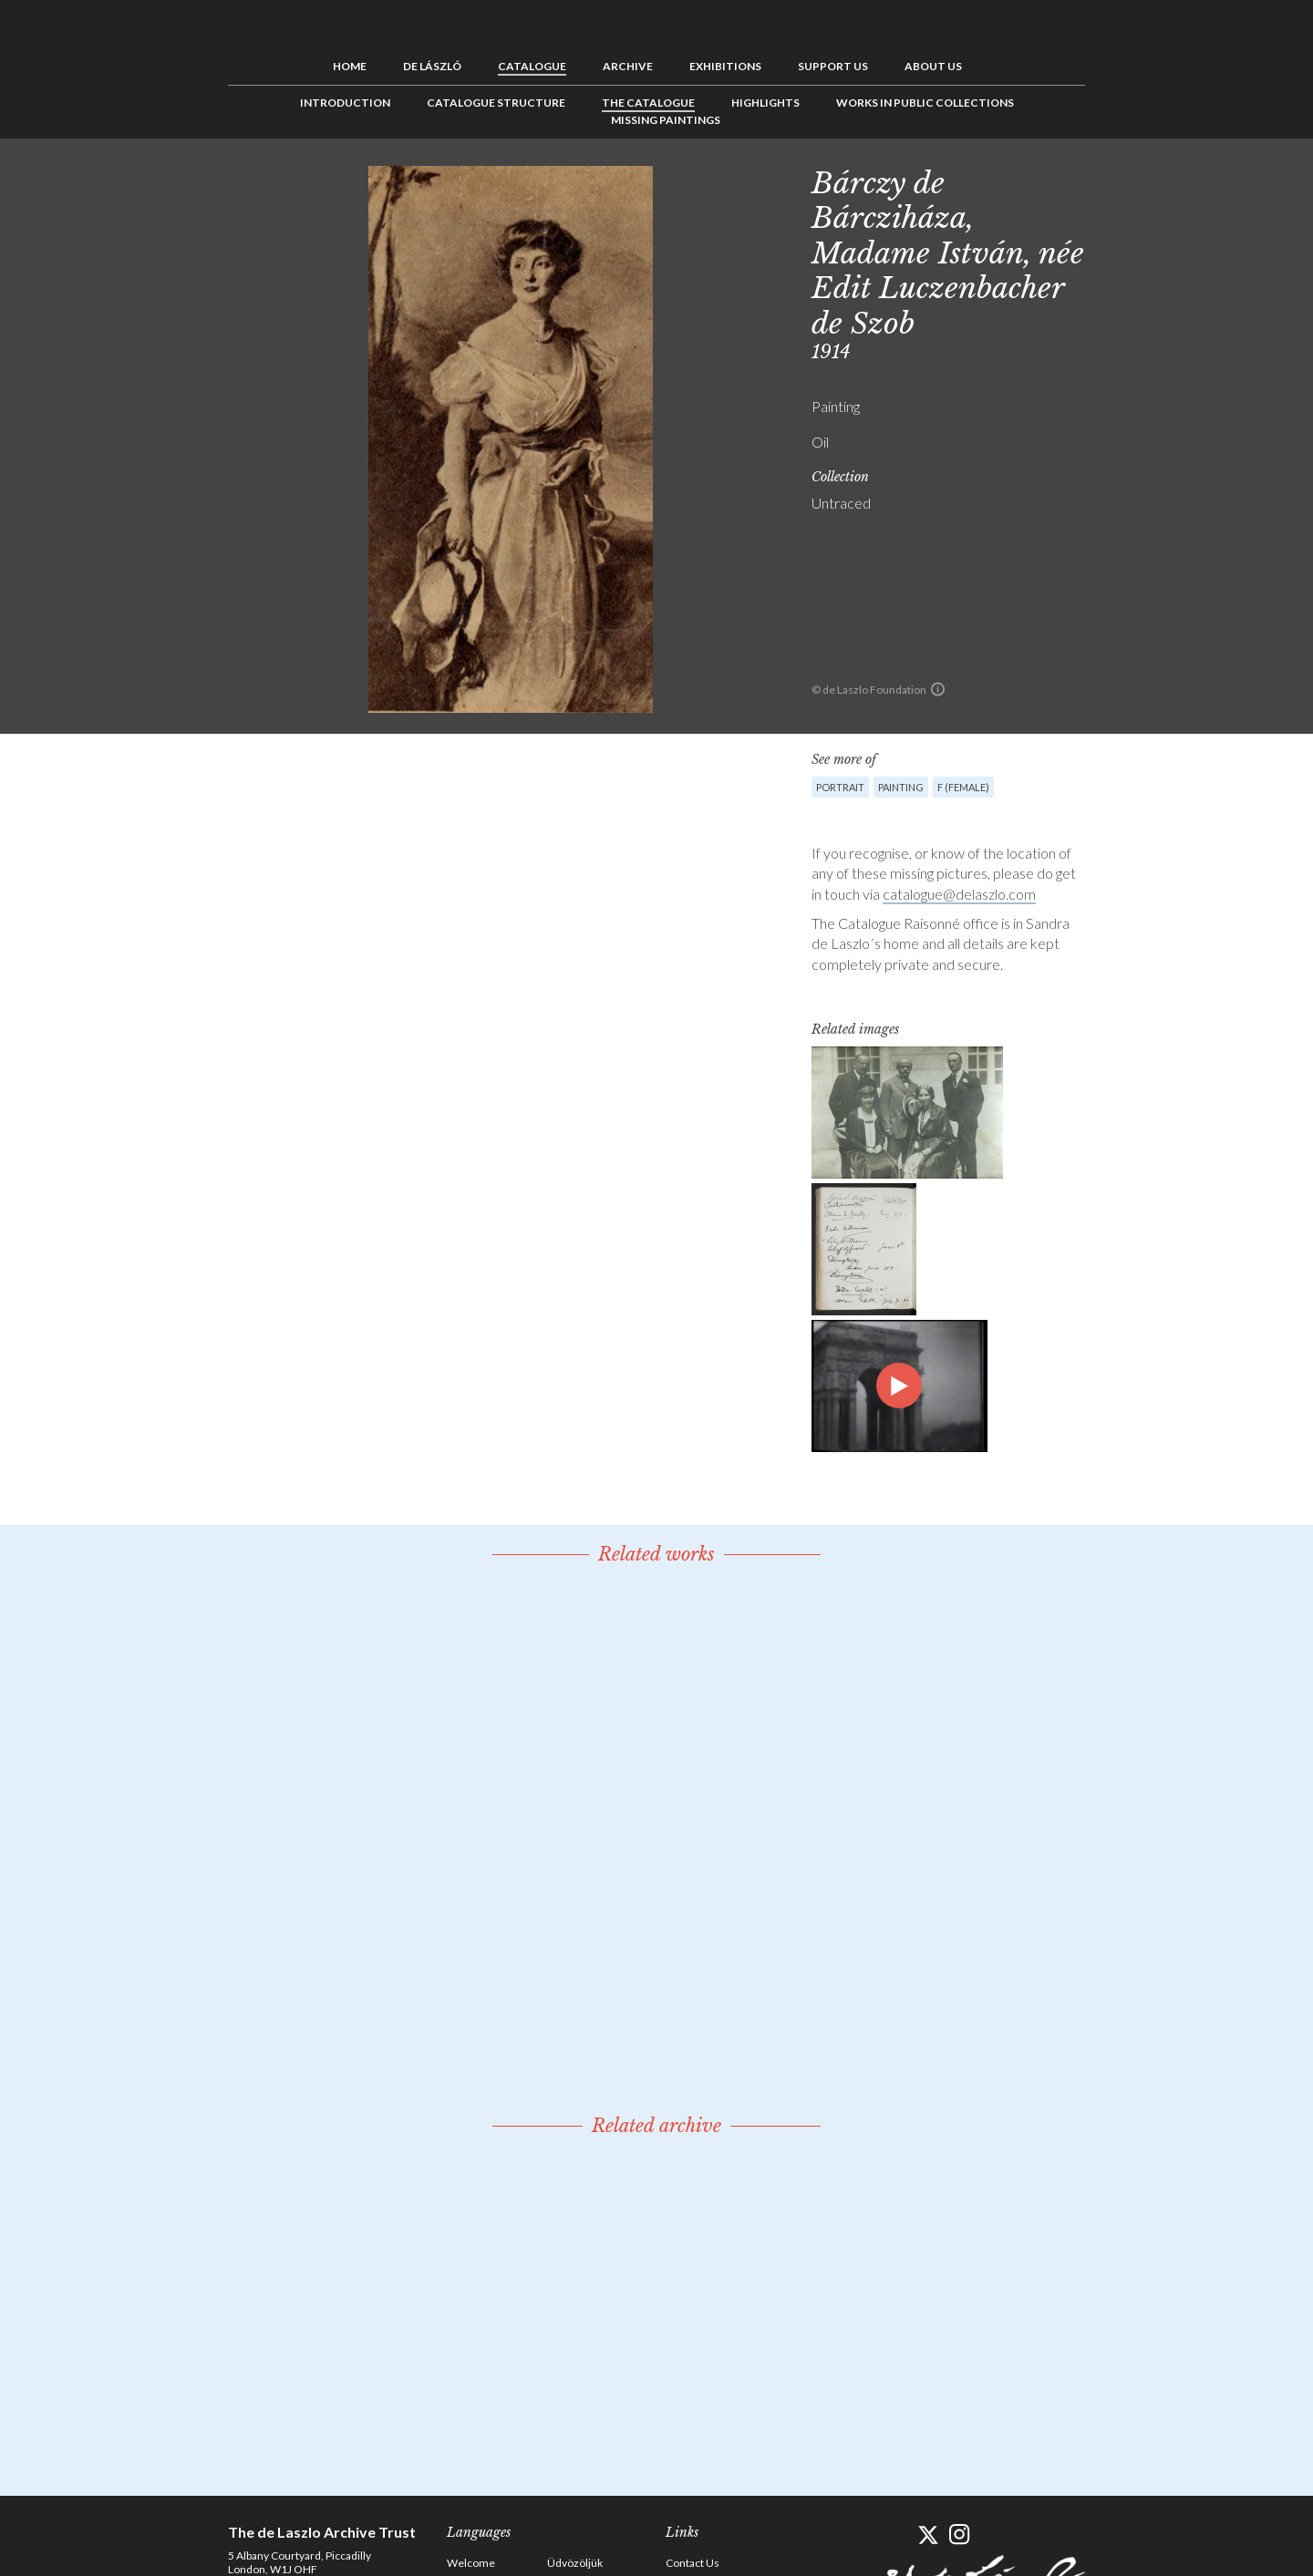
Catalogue (532, 66)
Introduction (345, 102)
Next (1173, 179)
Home (350, 66)
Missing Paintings (665, 120)
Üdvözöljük (575, 2563)
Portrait (840, 787)
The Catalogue (648, 102)
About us (933, 66)
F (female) (963, 787)
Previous (1117, 179)
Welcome (471, 2563)
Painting (901, 787)
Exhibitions (725, 66)
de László (432, 66)
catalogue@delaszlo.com (959, 893)
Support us (833, 66)
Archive (628, 66)
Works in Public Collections (925, 102)
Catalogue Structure (496, 102)
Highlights (765, 102)
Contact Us (692, 2563)
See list (1145, 179)
